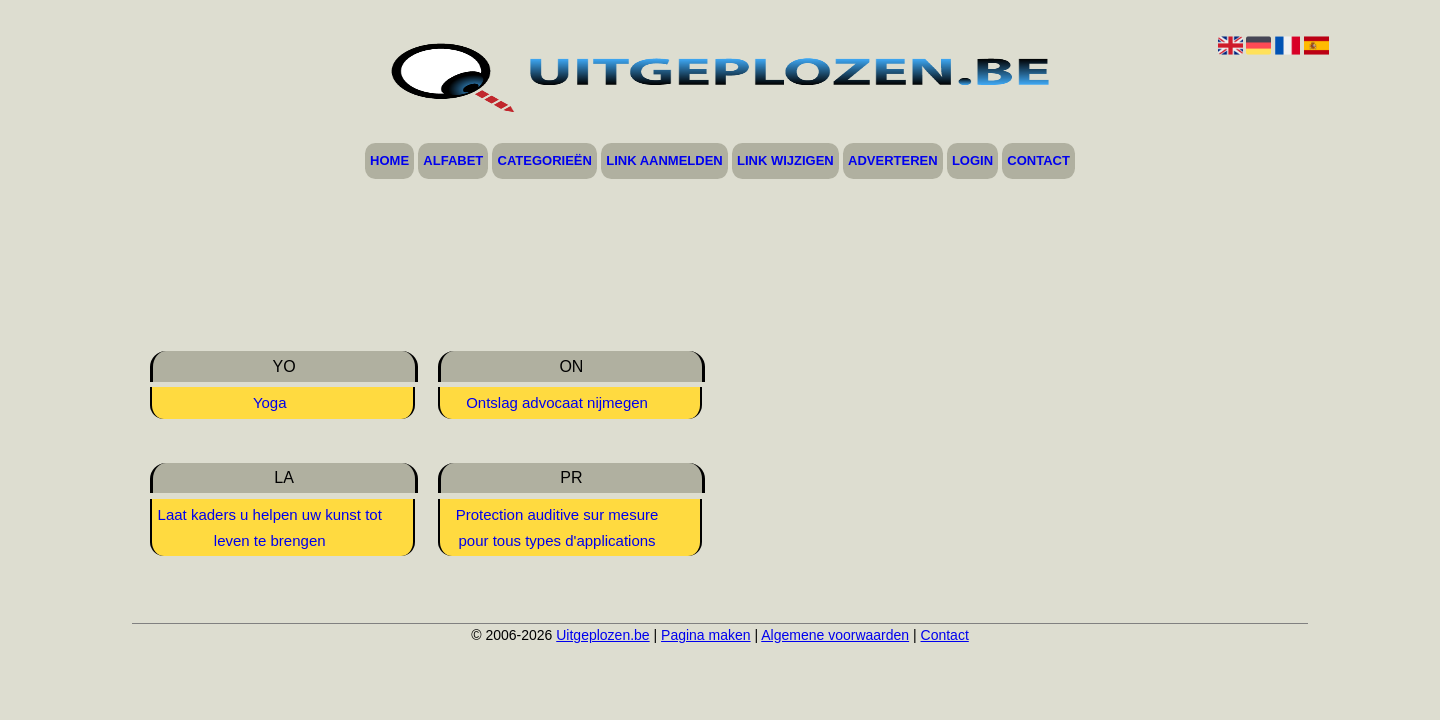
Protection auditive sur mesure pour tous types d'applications (557, 527)
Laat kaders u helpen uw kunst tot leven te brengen (270, 527)
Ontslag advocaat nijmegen (557, 402)
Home (389, 161)
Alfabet (453, 161)
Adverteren (893, 161)
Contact (1038, 161)
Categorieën (545, 161)
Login (972, 161)
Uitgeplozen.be (602, 635)
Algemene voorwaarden (835, 635)
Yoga (270, 402)
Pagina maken (706, 635)
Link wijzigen (785, 161)
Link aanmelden (664, 161)
